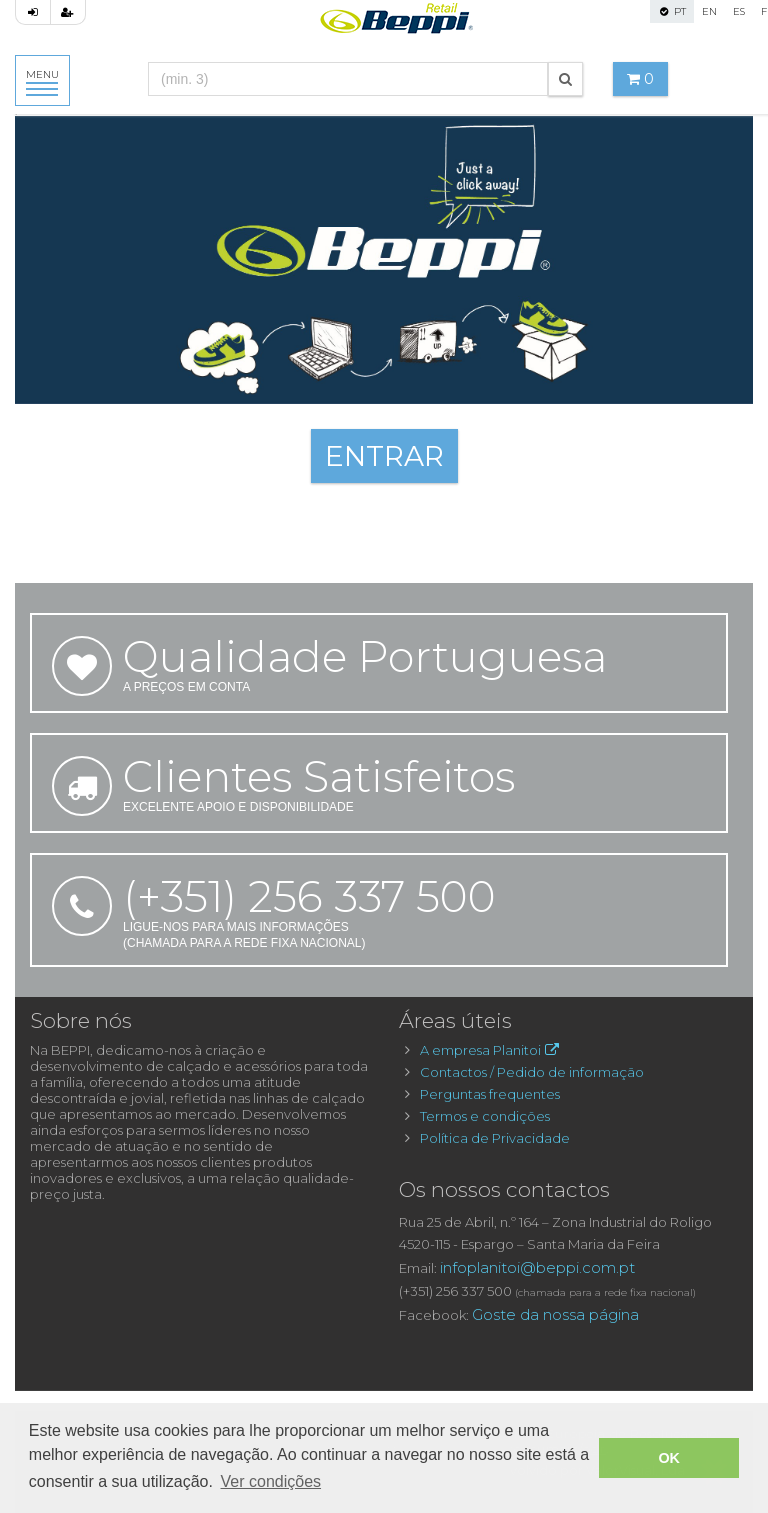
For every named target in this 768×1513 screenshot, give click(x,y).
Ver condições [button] (271, 1481)
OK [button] (669, 1458)
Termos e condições (485, 1116)
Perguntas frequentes (490, 1094)
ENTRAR (384, 456)
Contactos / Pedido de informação (532, 1072)
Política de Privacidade (495, 1138)
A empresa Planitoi (491, 1050)
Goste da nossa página (555, 1314)
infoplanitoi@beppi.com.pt (537, 1267)
